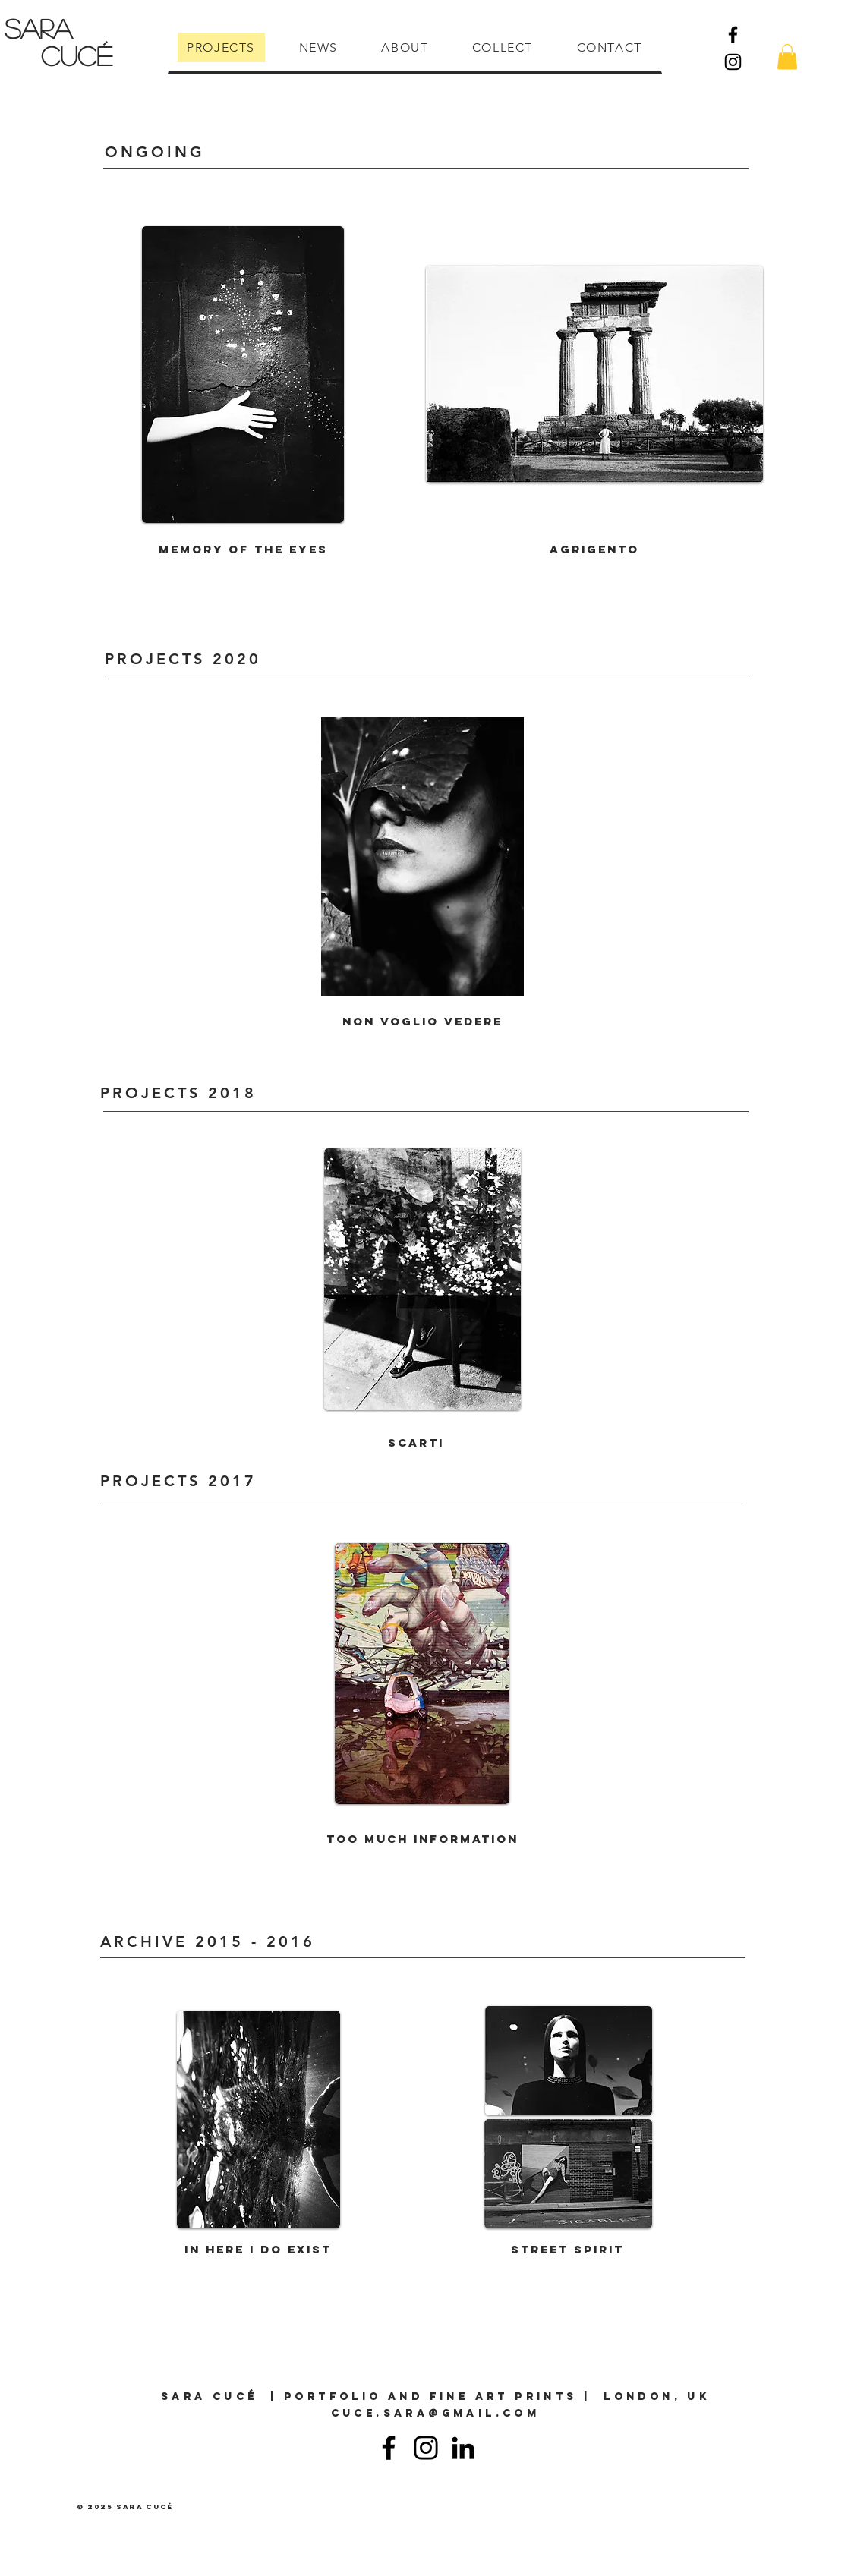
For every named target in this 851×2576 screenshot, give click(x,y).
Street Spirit (567, 2249)
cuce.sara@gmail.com (436, 2413)
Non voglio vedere (422, 1021)
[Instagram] (733, 62)
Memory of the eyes (243, 549)
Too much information (422, 1838)
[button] (787, 56)
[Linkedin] (463, 2448)
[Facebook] (733, 35)
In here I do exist (258, 2249)
